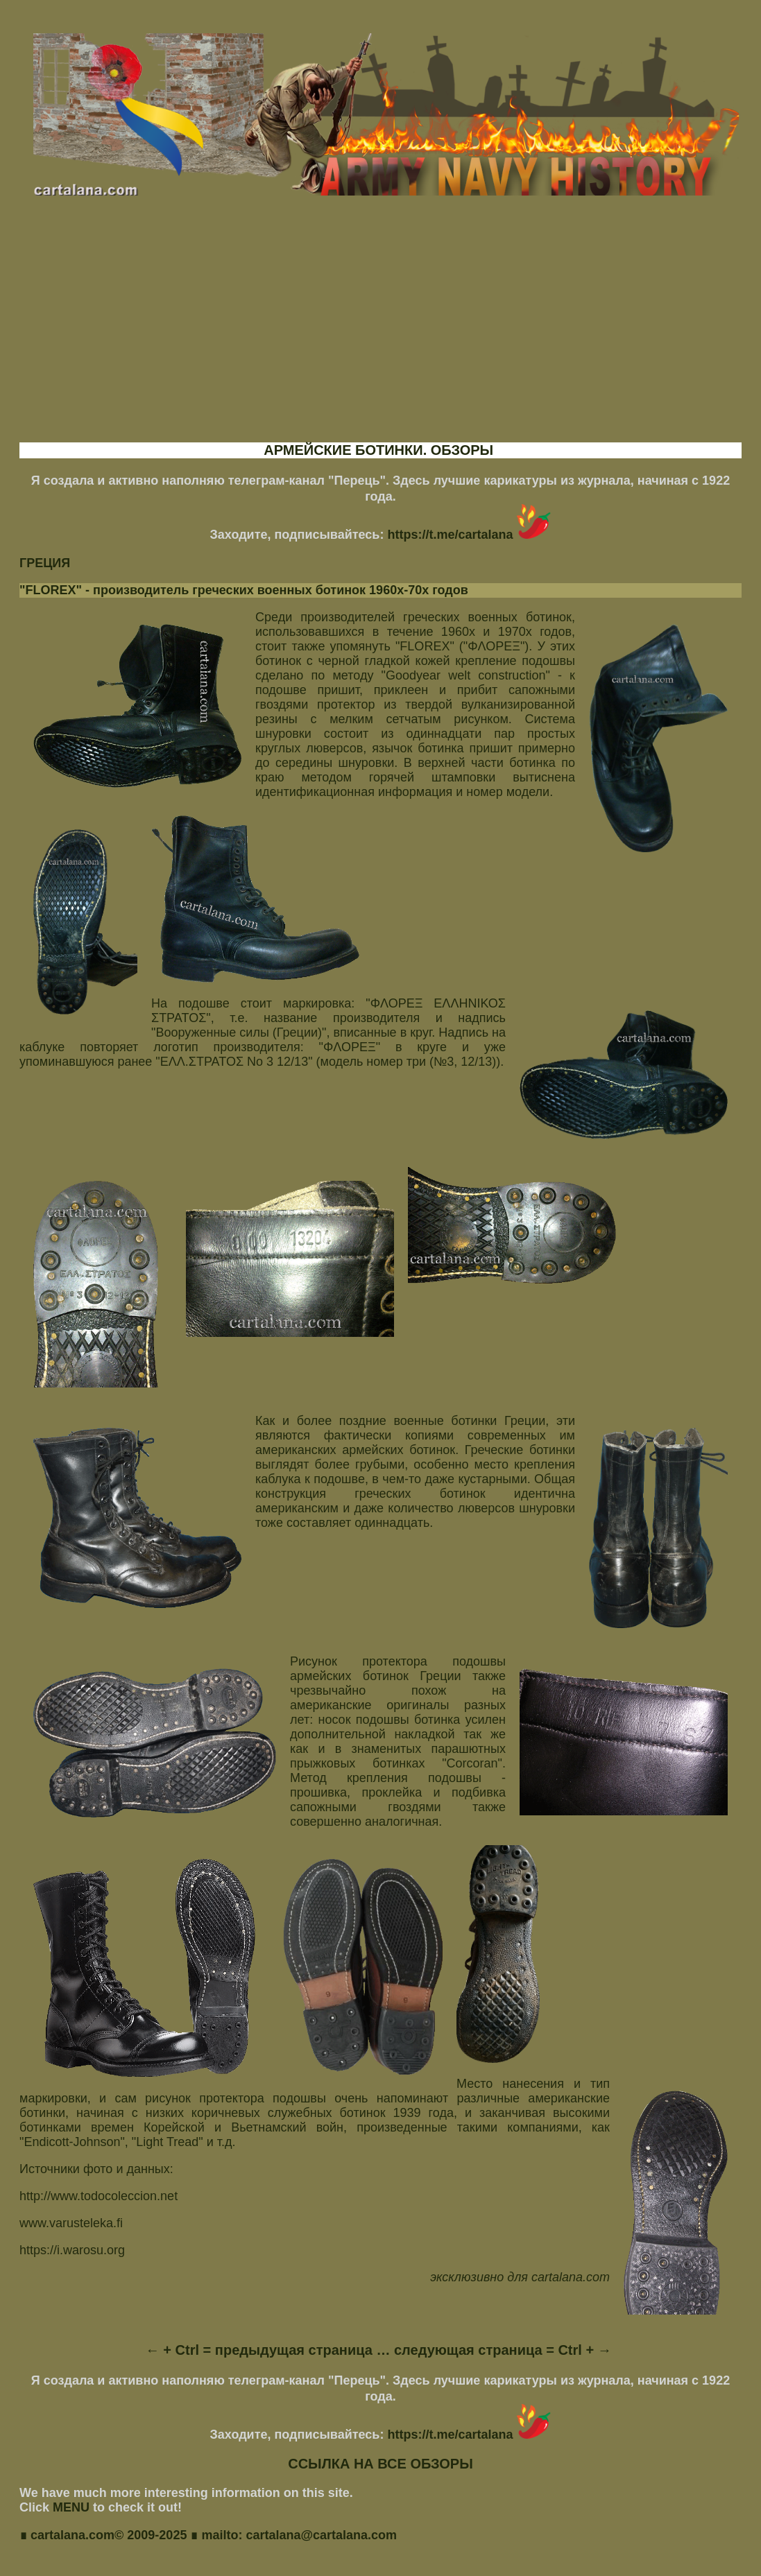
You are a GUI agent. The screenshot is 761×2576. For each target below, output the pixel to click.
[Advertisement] (380, 331)
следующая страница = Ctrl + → (503, 2350)
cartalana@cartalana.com (321, 2536)
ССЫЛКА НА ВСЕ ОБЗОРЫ (380, 2463)
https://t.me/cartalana (469, 535)
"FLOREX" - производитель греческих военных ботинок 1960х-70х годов (243, 590)
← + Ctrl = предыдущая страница (259, 2350)
